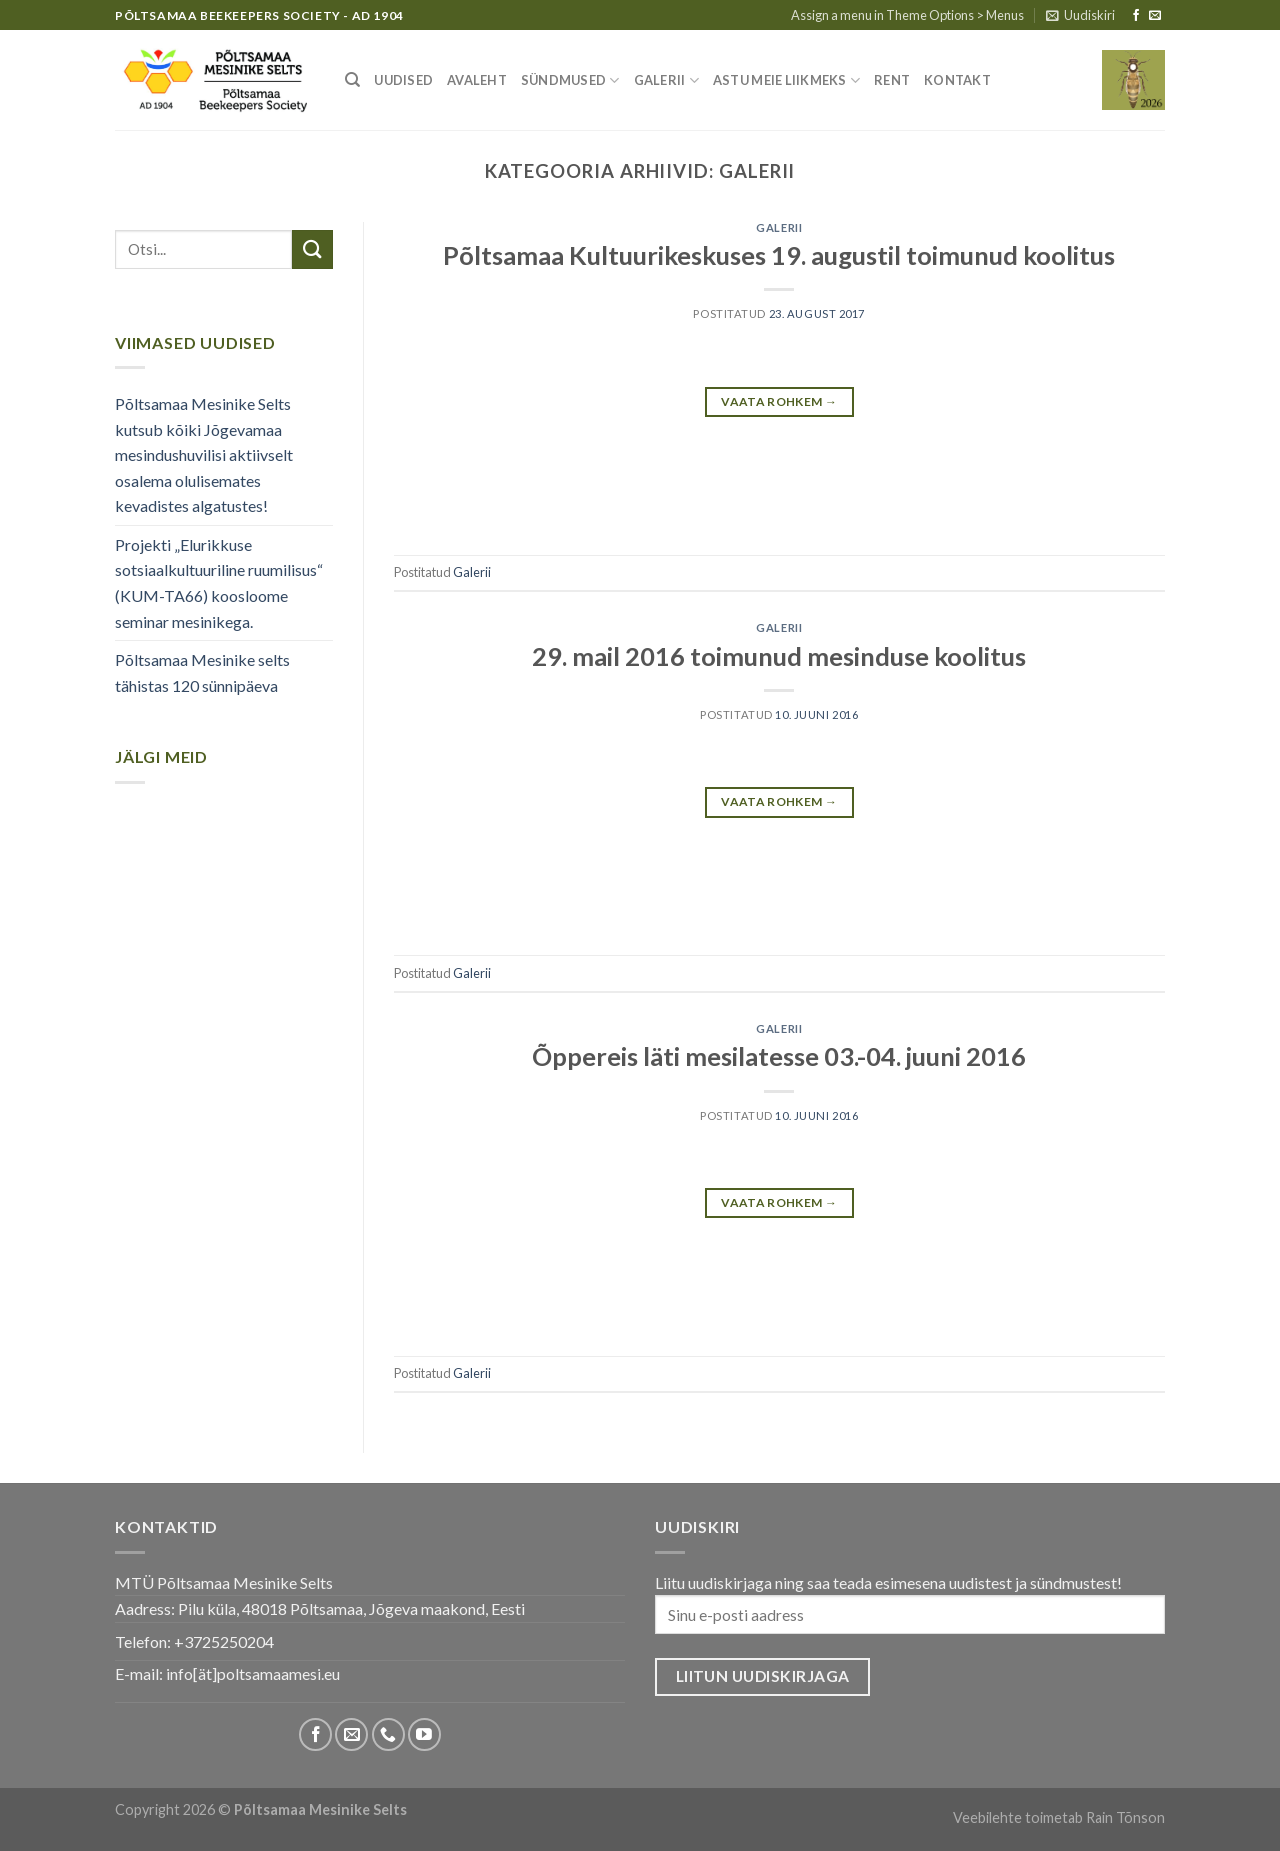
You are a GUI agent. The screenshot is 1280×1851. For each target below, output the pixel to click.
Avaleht (477, 80)
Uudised (403, 80)
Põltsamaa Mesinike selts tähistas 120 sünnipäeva (202, 672)
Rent (892, 80)
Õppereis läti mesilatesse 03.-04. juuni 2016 (779, 1056)
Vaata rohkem (779, 401)
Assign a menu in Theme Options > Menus (907, 15)
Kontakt (957, 80)
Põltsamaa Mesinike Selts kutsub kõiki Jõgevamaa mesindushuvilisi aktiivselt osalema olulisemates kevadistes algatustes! (204, 454)
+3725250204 (224, 1641)
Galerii (666, 80)
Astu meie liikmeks (786, 80)
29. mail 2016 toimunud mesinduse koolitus (779, 656)
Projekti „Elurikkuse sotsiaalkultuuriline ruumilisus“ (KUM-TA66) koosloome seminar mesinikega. (219, 583)
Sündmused (570, 80)
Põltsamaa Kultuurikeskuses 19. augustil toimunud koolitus (779, 255)
